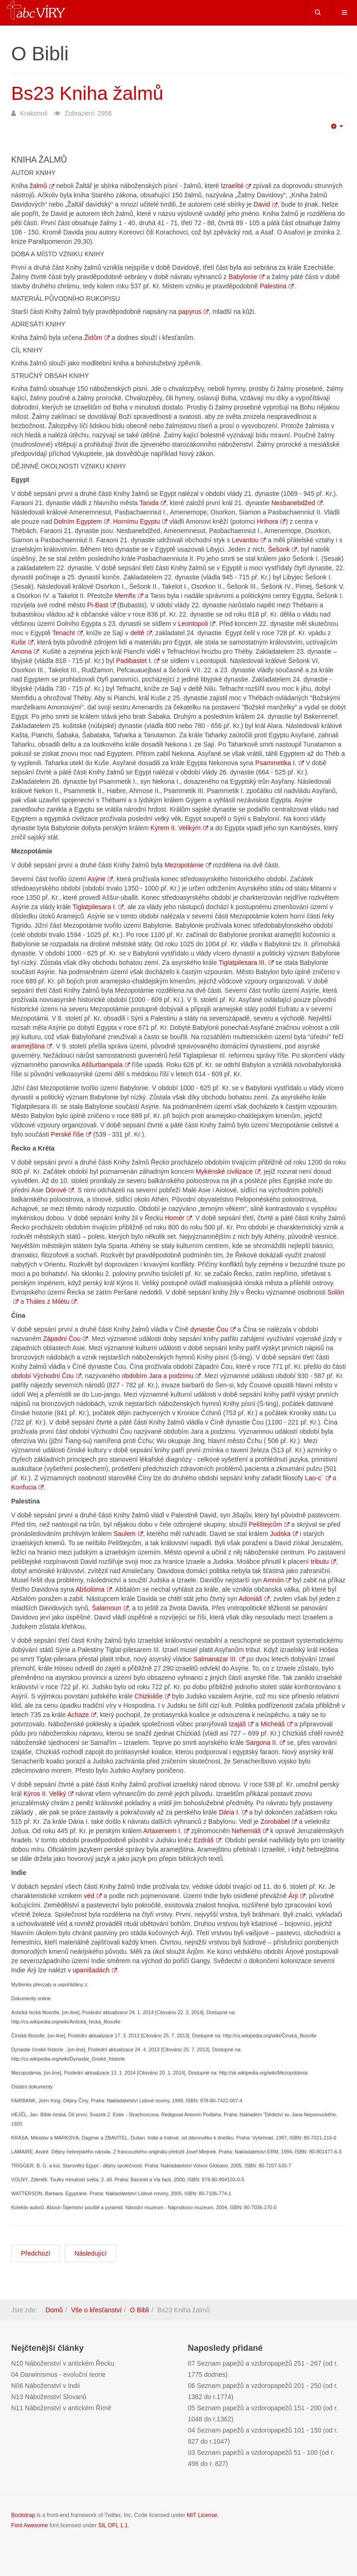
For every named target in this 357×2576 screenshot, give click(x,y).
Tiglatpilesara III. (245, 962)
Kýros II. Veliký (48, 1793)
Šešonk (282, 549)
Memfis (129, 595)
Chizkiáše (152, 1696)
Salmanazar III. (219, 1659)
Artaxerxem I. (166, 1830)
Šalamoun (110, 1608)
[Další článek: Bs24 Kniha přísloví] (90, 2253)
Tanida (152, 503)
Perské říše (71, 1134)
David (265, 204)
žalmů (42, 185)
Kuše (22, 642)
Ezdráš (207, 1840)
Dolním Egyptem (81, 521)
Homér (178, 1218)
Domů (54, 2310)
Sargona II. (265, 1742)
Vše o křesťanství (96, 2310)
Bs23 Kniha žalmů (90, 93)
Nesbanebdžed (297, 503)
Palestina (277, 286)
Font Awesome (29, 2525)
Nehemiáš (249, 1830)
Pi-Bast (101, 605)
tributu (323, 1561)
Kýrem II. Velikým (179, 828)
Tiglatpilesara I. (98, 907)
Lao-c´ (318, 1478)
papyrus (193, 311)
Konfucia (27, 1487)
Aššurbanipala (105, 1064)
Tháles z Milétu (51, 1301)
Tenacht (67, 633)
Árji (297, 1895)
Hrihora (271, 521)
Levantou (249, 540)
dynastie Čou (213, 1329)
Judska (284, 1533)
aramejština (31, 1046)
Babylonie (247, 276)
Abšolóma (94, 1589)
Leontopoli (197, 623)
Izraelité (236, 185)
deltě (141, 633)
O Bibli (139, 2310)
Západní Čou (65, 1338)
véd (93, 1895)
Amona (25, 651)
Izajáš (241, 1724)
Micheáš (276, 1724)
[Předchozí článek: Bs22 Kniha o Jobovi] (35, 2253)
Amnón (277, 1580)
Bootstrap (23, 2515)
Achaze (82, 1714)
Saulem (128, 1533)
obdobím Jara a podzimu (161, 1375)
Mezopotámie (188, 865)
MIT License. (202, 2515)
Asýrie (100, 879)
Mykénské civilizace (228, 1171)
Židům (97, 337)
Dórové (60, 1190)
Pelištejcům (269, 1524)
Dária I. (233, 1812)
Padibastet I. (138, 660)
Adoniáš (254, 1598)
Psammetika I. (279, 763)
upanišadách (95, 1970)
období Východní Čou (46, 1375)
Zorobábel (278, 1821)
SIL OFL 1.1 (113, 2525)
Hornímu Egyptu (140, 521)
